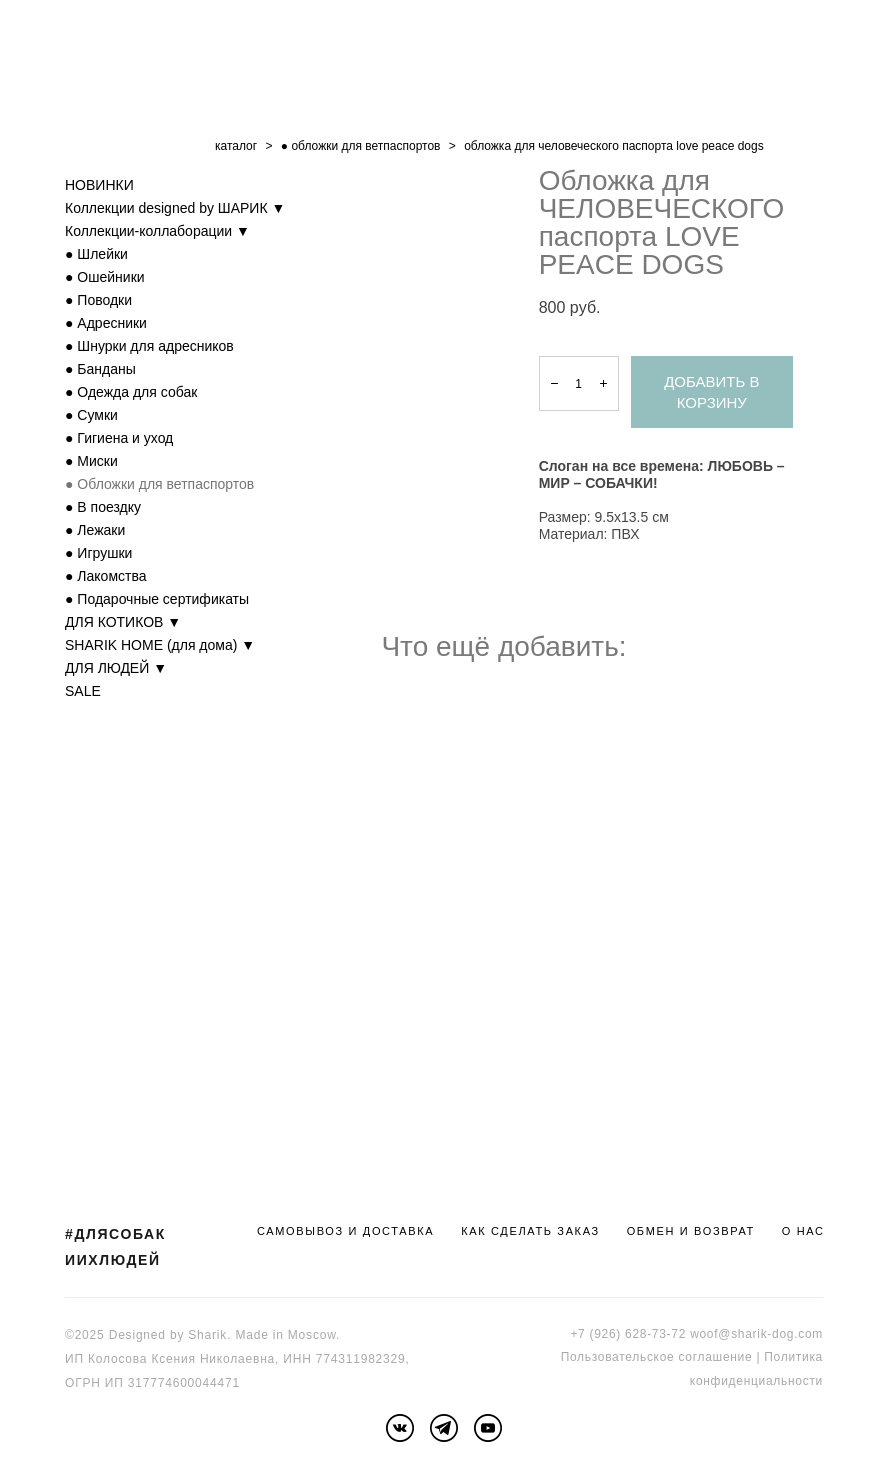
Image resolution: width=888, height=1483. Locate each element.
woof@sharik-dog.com (756, 1334)
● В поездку (103, 507)
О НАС (803, 1231)
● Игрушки (98, 553)
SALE (83, 691)
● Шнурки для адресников (149, 346)
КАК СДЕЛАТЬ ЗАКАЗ (530, 1231)
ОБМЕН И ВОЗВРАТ (691, 1231)
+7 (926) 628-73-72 (628, 1334)
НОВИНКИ (99, 185)
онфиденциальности (759, 1381)
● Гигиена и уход (119, 438)
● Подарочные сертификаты (157, 599)
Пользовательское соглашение (657, 1357)
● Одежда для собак (131, 392)
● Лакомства (106, 576)
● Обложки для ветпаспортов (159, 484)
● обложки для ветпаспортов (361, 146)
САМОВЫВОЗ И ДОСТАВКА (345, 1231)
